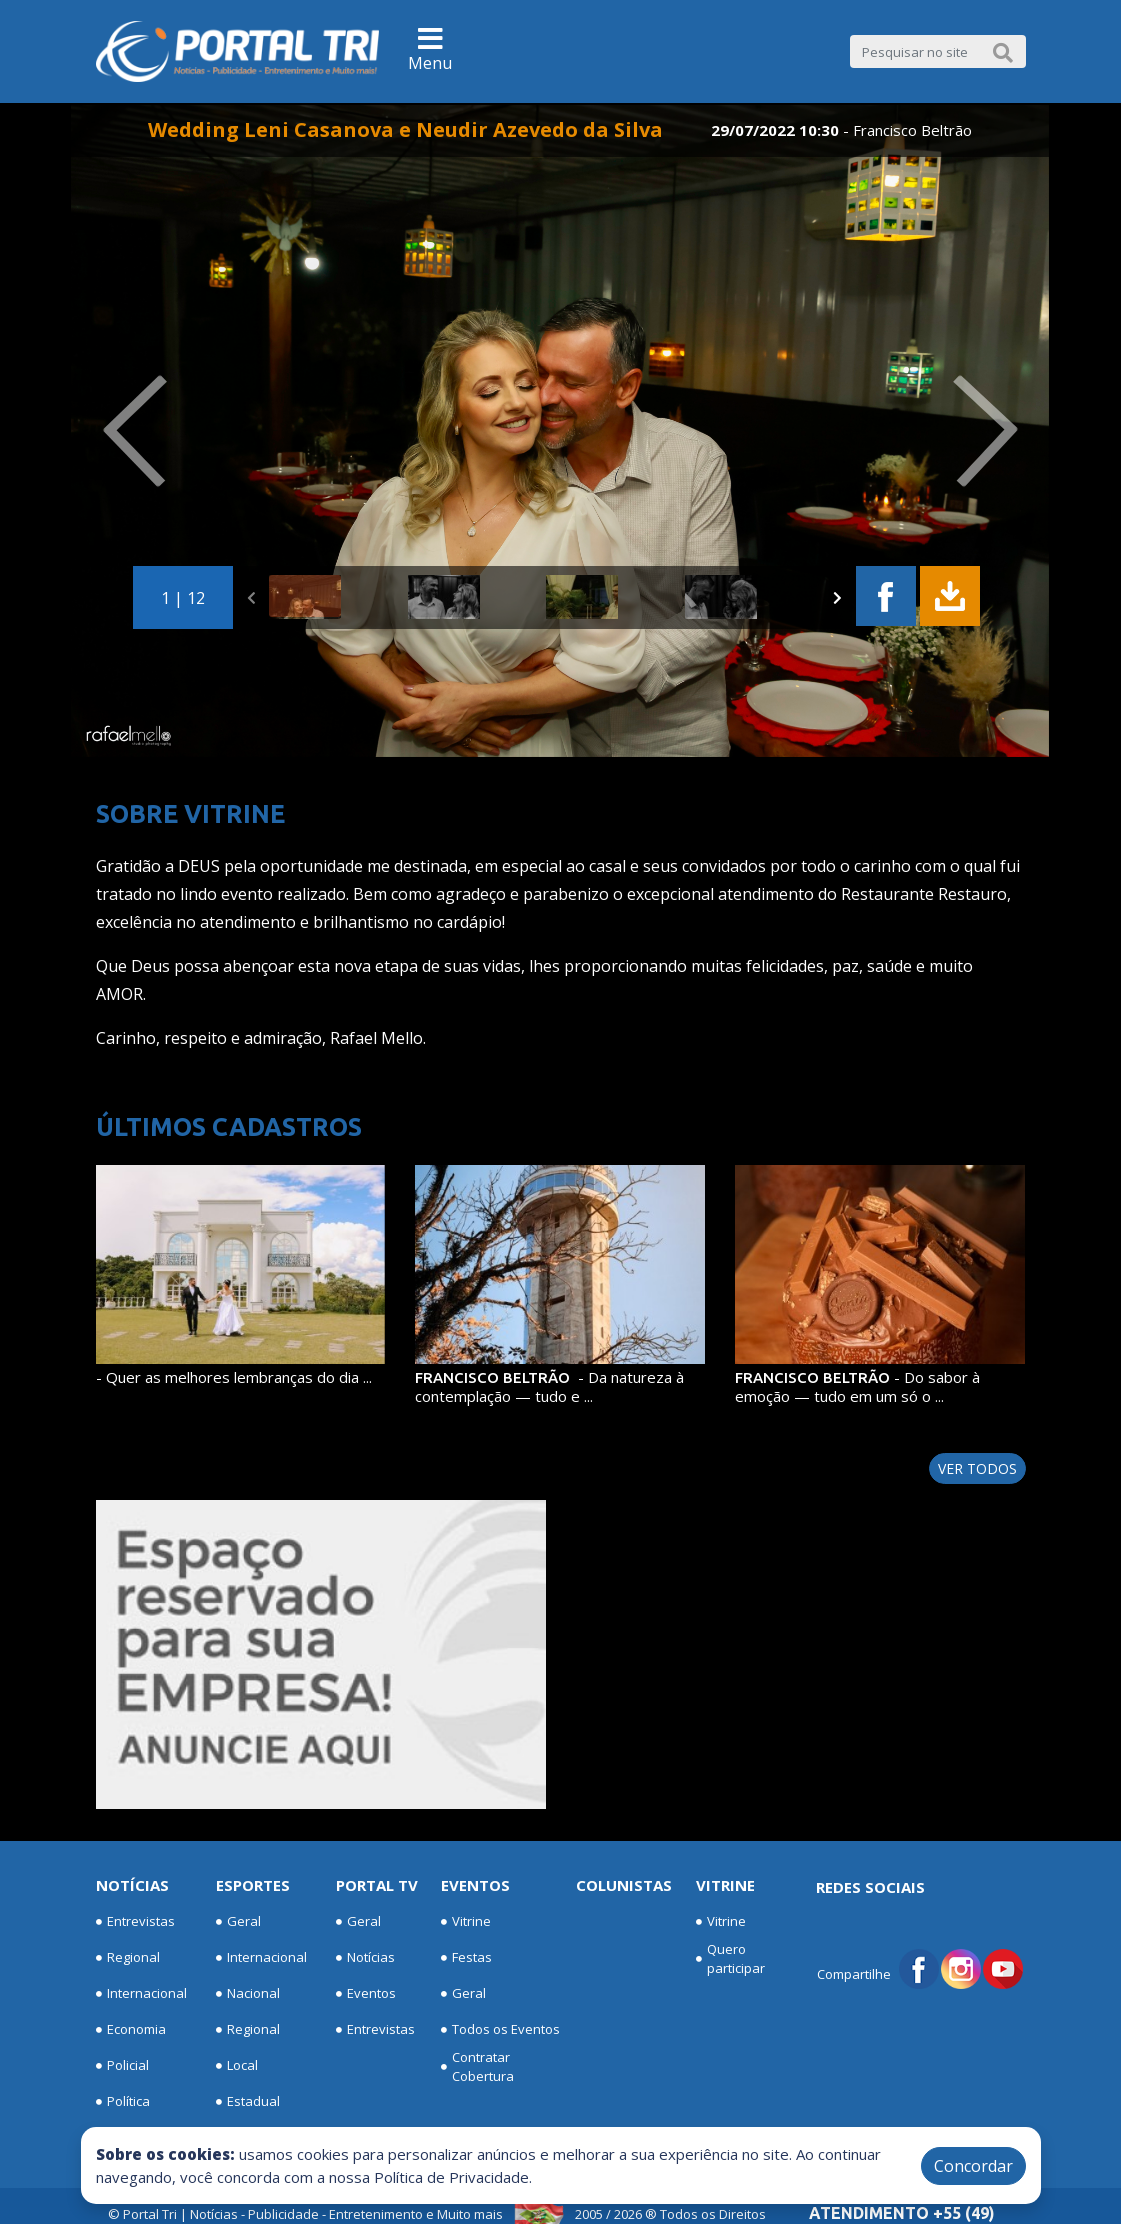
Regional (128, 1958)
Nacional (248, 1994)
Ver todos (977, 1468)
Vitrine (466, 1922)
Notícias (132, 1885)
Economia (131, 2030)
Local (237, 2066)
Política (123, 2102)
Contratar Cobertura (477, 2067)
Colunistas (624, 1885)
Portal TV (377, 1885)
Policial (122, 2066)
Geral (238, 1922)
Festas (466, 1958)
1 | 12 (183, 598)
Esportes (253, 1885)
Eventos (366, 1994)
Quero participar (730, 1959)
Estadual (248, 2102)
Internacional (141, 1994)
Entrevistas (135, 1922)
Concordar (973, 2166)
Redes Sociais (870, 1887)
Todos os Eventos (500, 2030)
